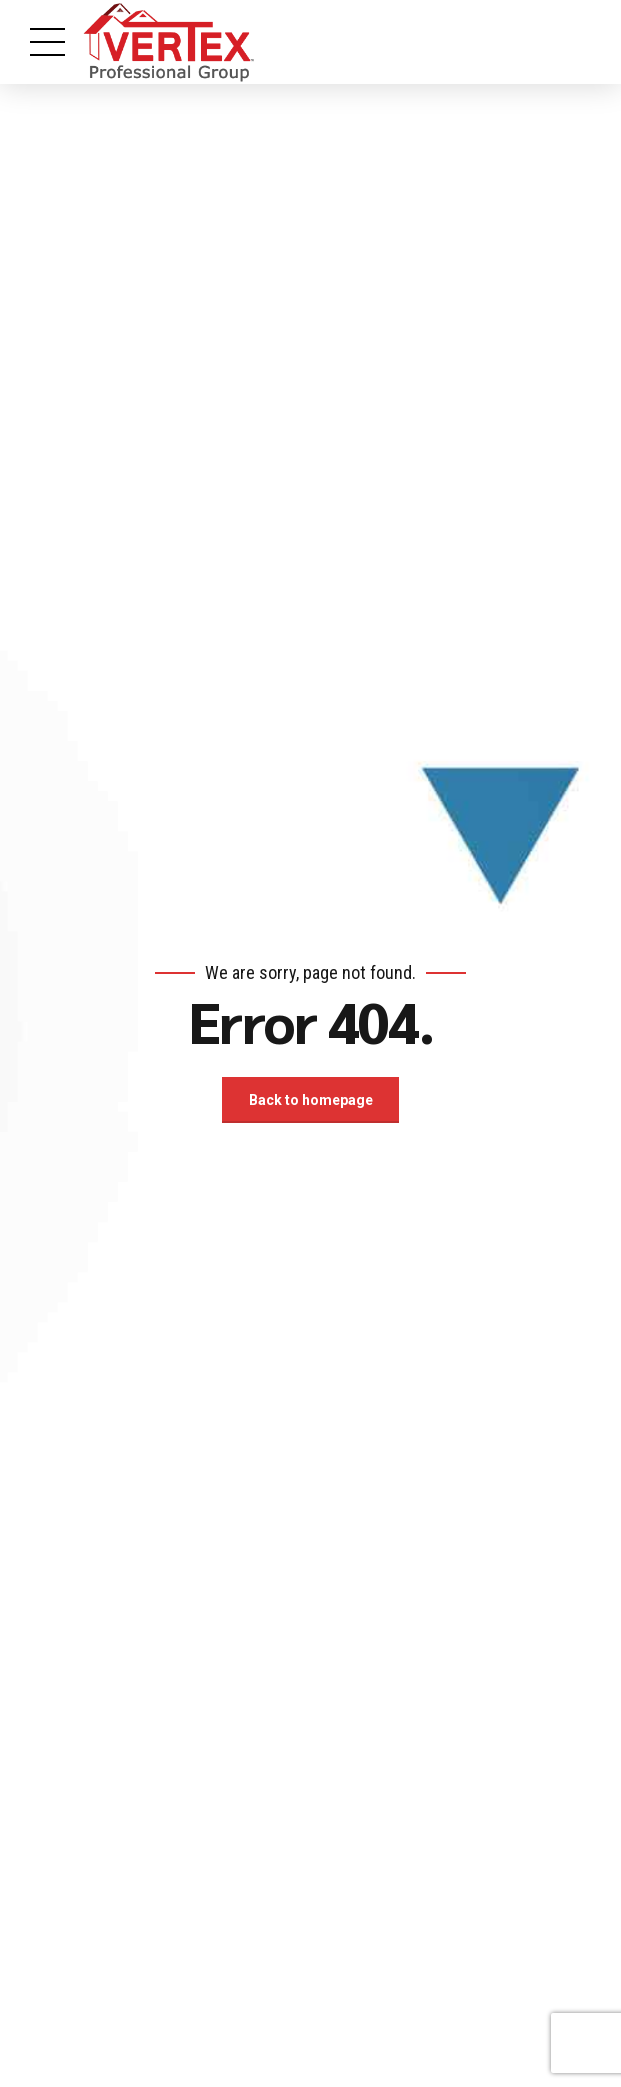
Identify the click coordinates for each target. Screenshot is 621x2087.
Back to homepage (311, 1100)
